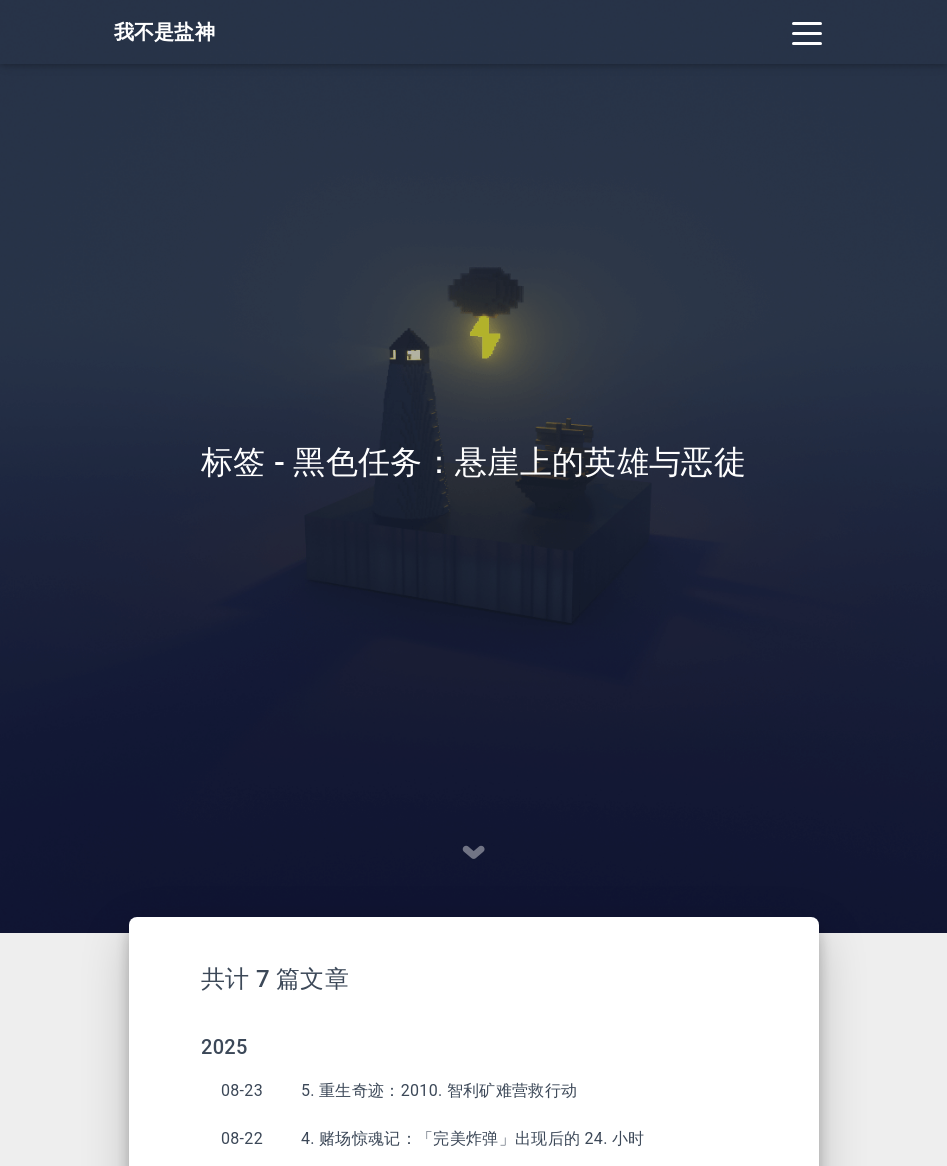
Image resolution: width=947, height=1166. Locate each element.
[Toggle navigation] (807, 32)
